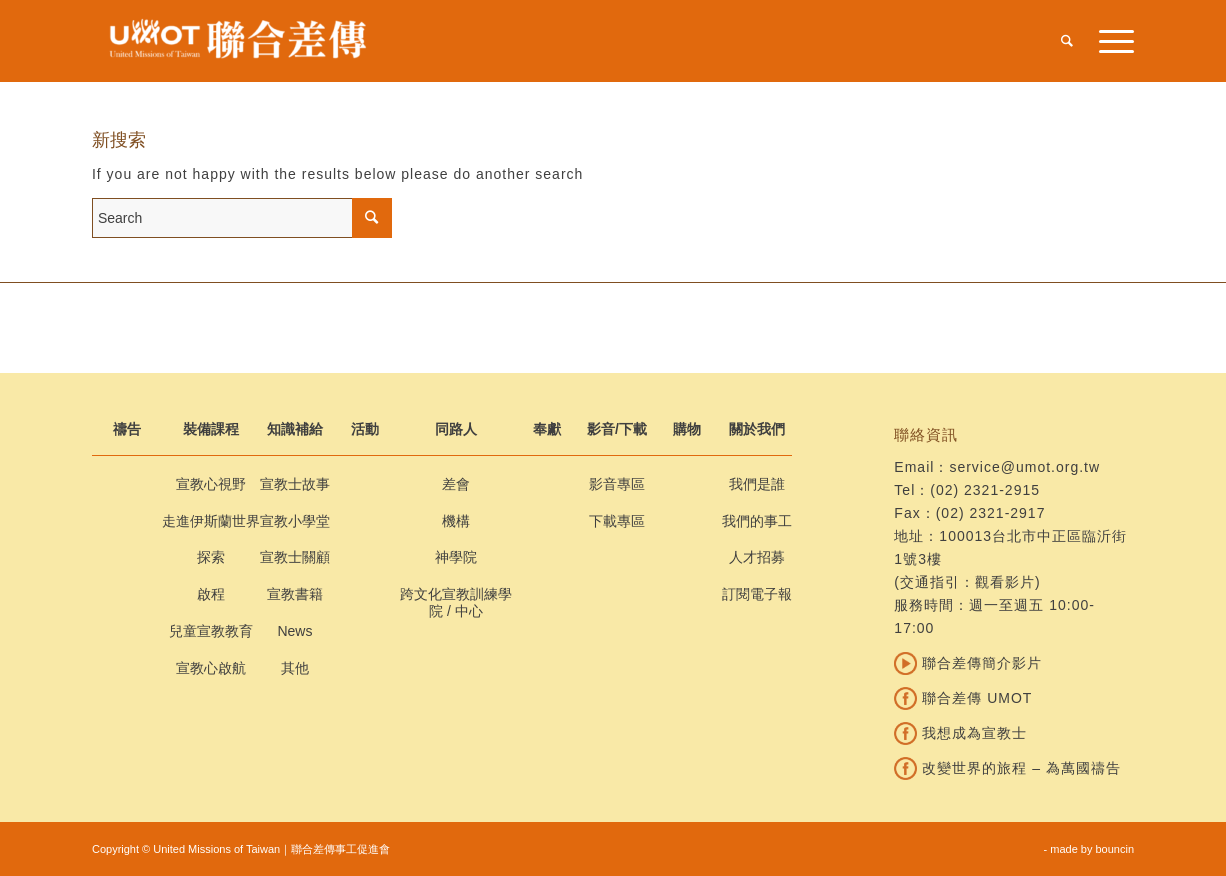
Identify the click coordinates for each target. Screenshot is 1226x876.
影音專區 (617, 484)
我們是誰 (757, 484)
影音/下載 (617, 429)
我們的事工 (757, 521)
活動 (365, 429)
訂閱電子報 (757, 594)
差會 (456, 484)
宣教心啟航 (211, 668)
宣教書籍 (295, 594)
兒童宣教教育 (211, 631)
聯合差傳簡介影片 (968, 663)
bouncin (1115, 849)
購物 (687, 429)
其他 (295, 668)
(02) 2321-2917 (991, 513)
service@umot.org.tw (1024, 467)
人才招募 (757, 557)
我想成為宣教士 (960, 733)
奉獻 (547, 429)
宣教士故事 (295, 484)
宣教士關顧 (295, 557)
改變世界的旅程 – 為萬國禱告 (1007, 768)
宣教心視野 (211, 484)
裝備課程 (211, 429)
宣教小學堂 (295, 521)
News (294, 631)
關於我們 (757, 429)
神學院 (456, 557)
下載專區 (617, 521)
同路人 (456, 429)
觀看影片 (1005, 582)
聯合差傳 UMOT (963, 698)
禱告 (127, 429)
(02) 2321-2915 (985, 490)
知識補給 (295, 429)
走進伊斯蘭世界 (211, 521)
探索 (211, 557)
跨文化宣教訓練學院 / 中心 (456, 602)
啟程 (211, 594)
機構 (456, 521)
